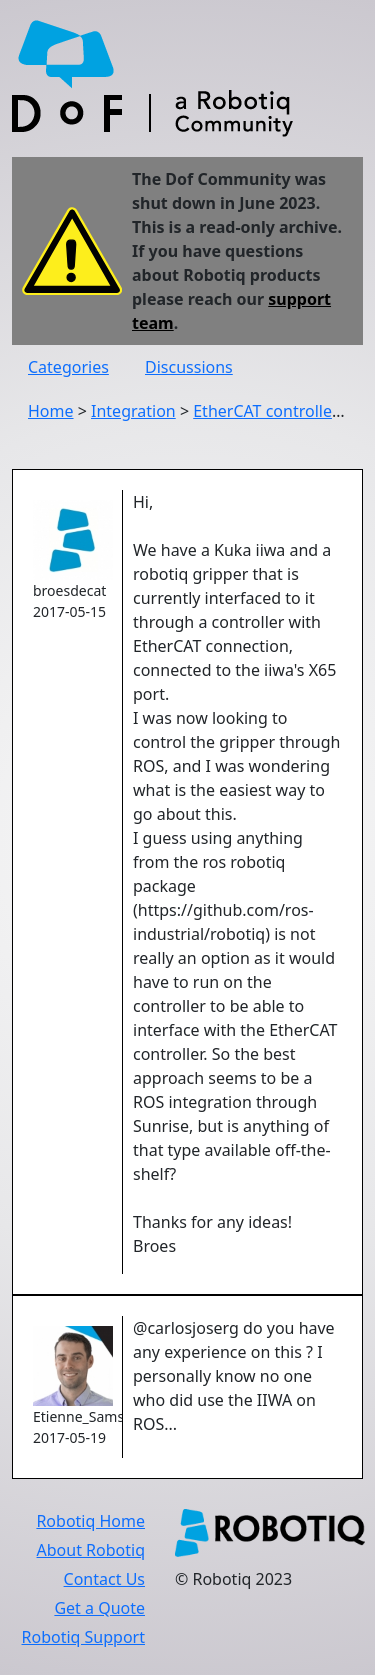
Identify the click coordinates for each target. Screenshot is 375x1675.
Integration (133, 411)
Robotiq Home (90, 1521)
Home (51, 411)
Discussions (189, 367)
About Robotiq (91, 1550)
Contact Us (104, 1579)
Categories (68, 367)
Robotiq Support (83, 1637)
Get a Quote (99, 1608)
